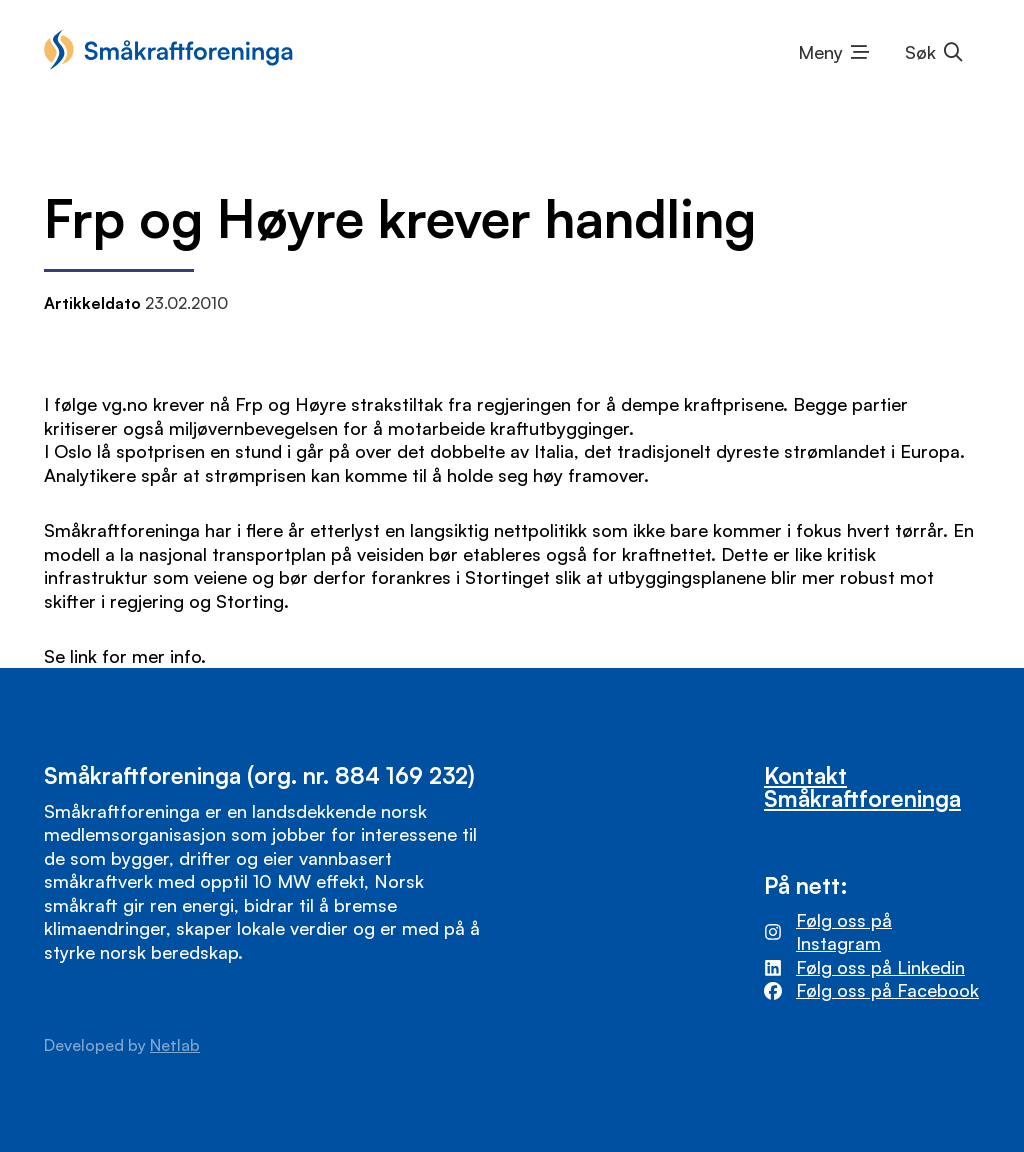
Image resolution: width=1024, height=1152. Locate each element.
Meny (820, 52)
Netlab (175, 1045)
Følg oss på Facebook (887, 990)
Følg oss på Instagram (844, 931)
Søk (920, 52)
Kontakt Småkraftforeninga (862, 786)
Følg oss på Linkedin (880, 967)
